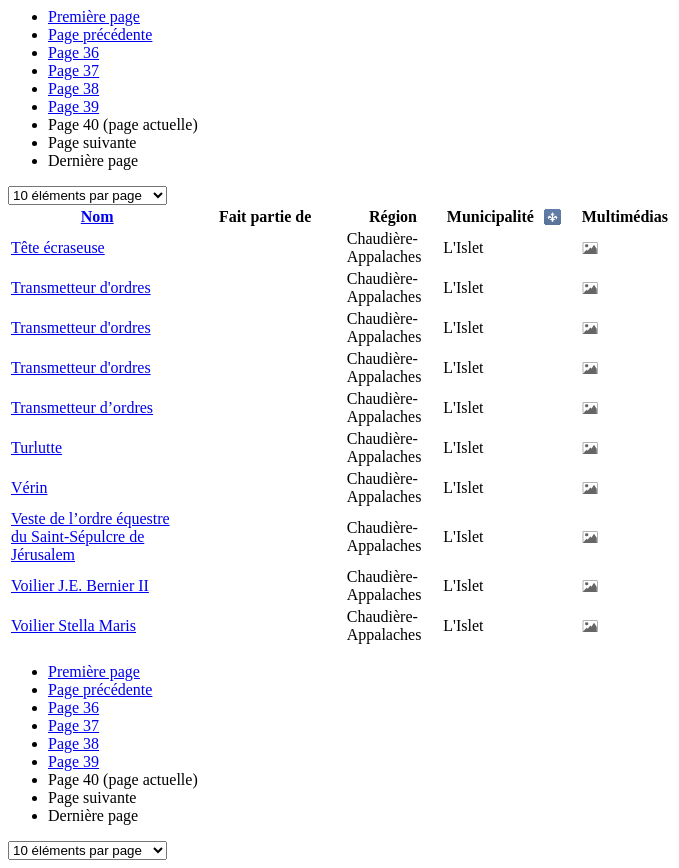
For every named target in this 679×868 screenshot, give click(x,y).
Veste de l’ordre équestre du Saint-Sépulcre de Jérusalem (90, 536)
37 (73, 70)
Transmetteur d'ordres (81, 287)
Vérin (29, 487)
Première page (94, 16)
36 (73, 52)
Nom (97, 216)
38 (73, 88)
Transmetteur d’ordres (82, 407)
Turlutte (36, 447)
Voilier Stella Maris (73, 625)
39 (73, 106)
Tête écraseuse (58, 247)
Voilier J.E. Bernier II (80, 585)
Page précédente (100, 34)
